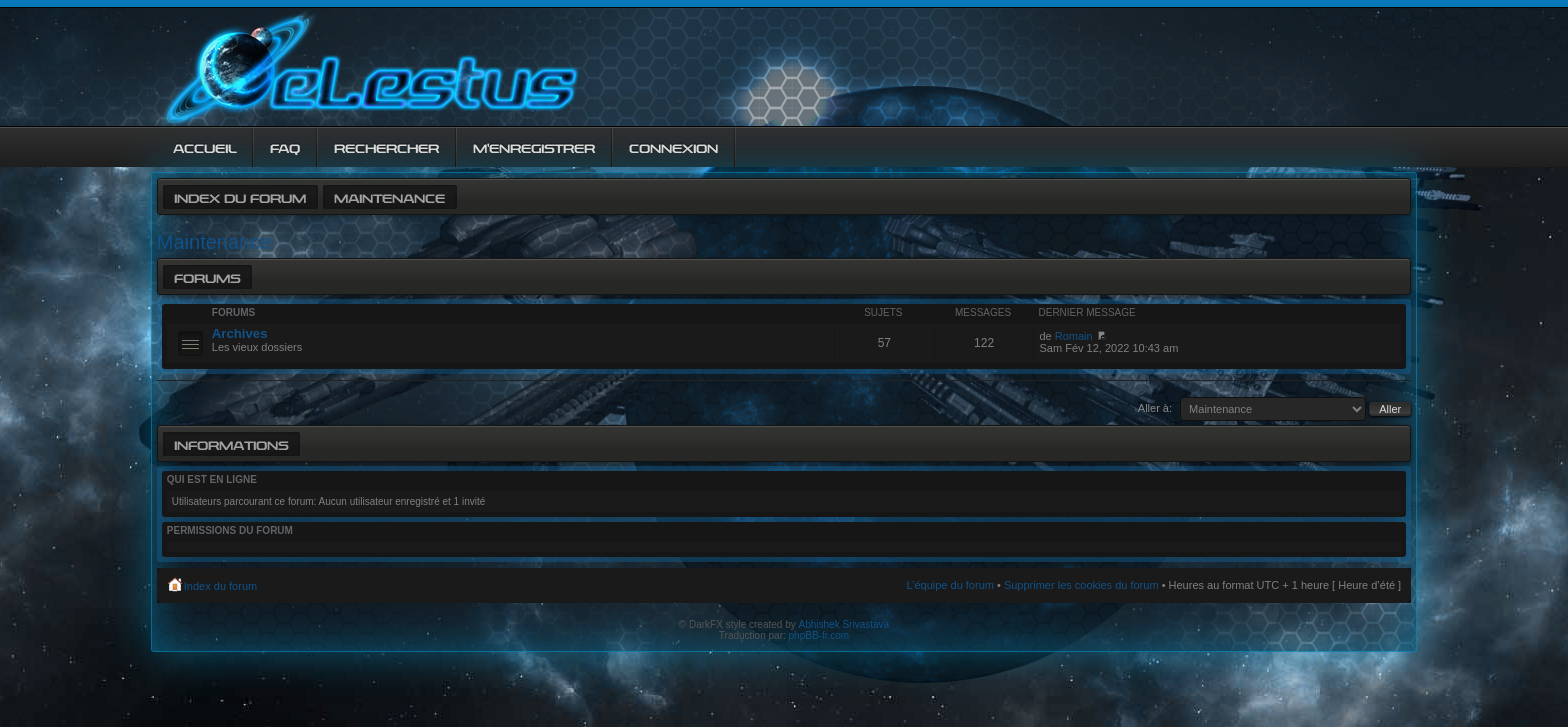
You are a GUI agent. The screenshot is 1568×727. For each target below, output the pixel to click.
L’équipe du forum (949, 585)
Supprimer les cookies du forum (1081, 585)
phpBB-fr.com (819, 635)
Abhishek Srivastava (844, 624)
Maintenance (389, 196)
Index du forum (240, 196)
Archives (240, 333)
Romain (1074, 336)
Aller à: (1155, 408)
